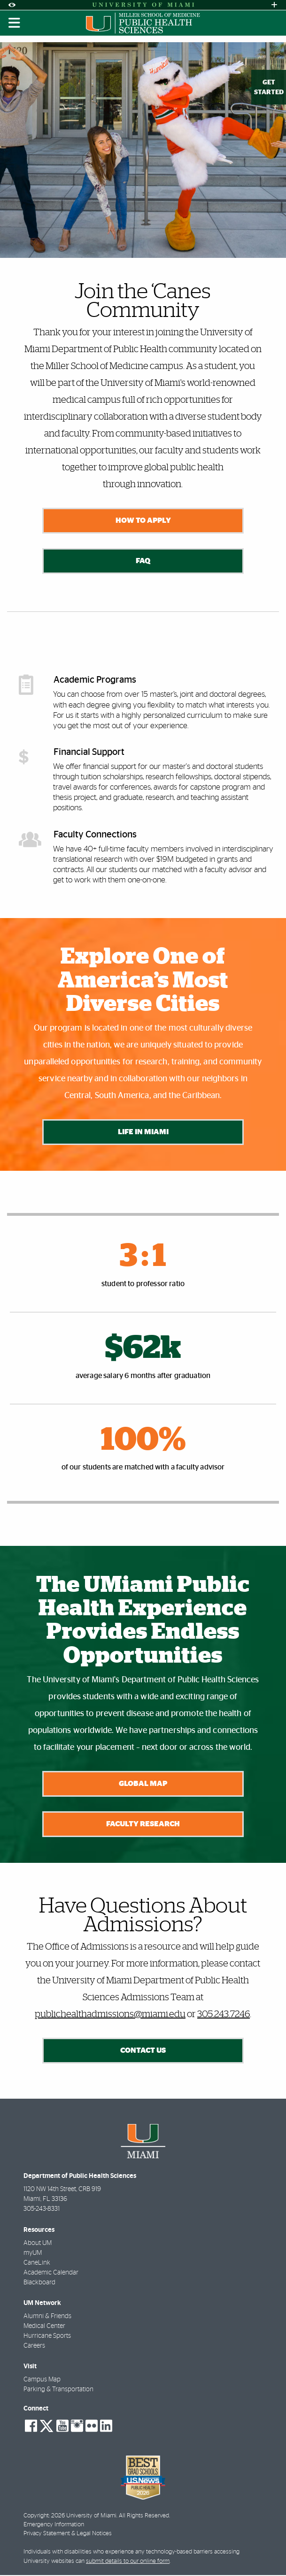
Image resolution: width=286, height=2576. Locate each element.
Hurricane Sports (47, 2337)
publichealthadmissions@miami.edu (110, 2015)
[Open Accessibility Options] (11, 5)
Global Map (143, 1784)
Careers (34, 2347)
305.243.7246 (223, 2015)
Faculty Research (143, 1825)
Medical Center (44, 2327)
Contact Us (143, 2052)
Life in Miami (142, 1132)
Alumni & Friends (47, 2317)
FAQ (143, 561)
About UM (37, 2244)
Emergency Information (53, 2526)
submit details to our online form (128, 2562)
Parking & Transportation (58, 2391)
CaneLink (36, 2264)
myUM (32, 2254)
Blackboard (39, 2284)
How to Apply (142, 520)
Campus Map (42, 2381)
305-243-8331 (41, 2210)
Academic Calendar (50, 2274)
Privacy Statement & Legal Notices (67, 2535)
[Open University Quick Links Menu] (274, 5)
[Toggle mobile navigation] (14, 23)
